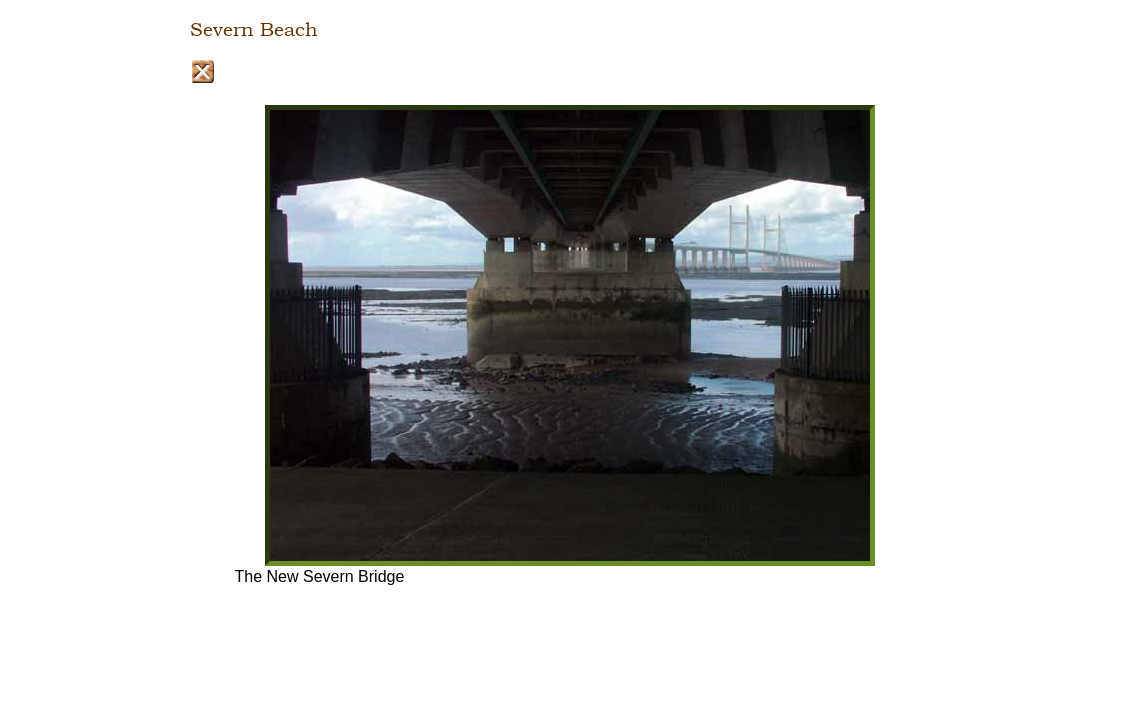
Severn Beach (254, 30)
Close (202, 71)
